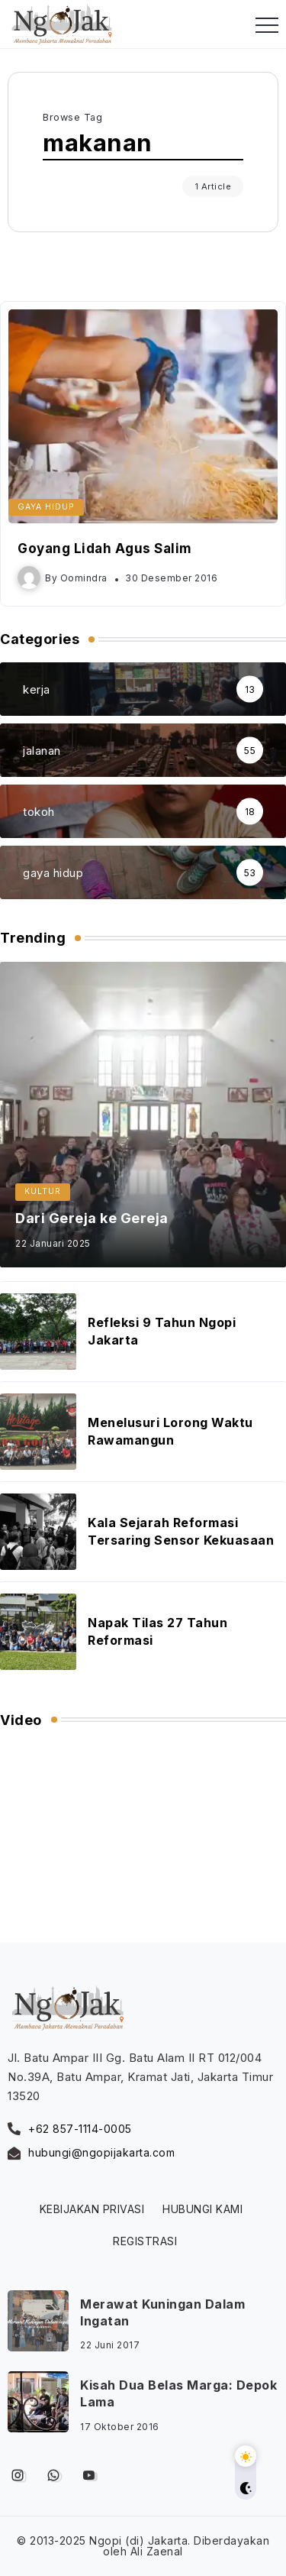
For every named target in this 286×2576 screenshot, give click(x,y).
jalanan (42, 750)
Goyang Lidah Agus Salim (105, 548)
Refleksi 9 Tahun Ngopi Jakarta (162, 1331)
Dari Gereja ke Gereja (92, 1218)
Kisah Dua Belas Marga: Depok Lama (178, 2393)
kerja (36, 689)
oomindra (84, 578)
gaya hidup (53, 873)
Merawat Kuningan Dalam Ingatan (162, 2312)
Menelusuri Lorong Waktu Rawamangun (170, 1431)
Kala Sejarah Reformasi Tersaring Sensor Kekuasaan (181, 1531)
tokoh (39, 811)
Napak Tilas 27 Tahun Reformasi (157, 1631)
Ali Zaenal (156, 2551)
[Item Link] (143, 416)
